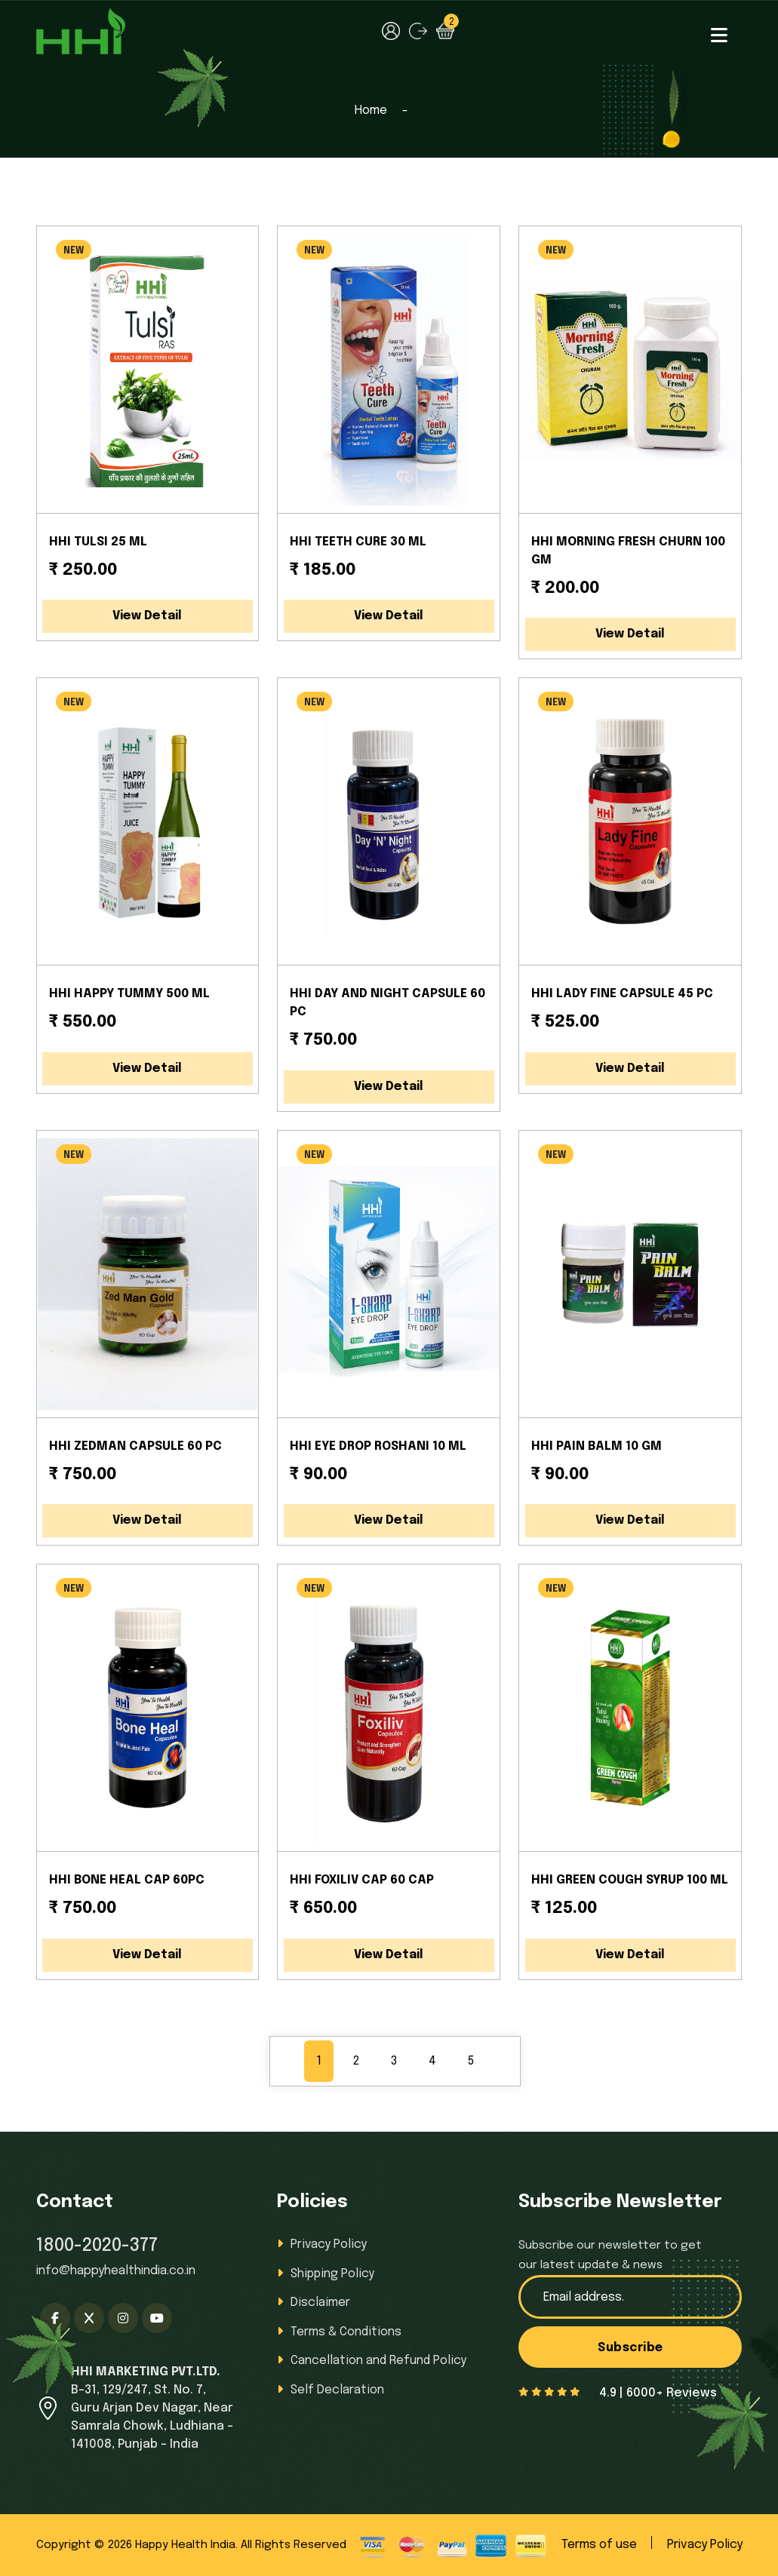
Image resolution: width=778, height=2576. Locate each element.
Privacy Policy (328, 2244)
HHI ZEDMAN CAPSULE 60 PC (135, 1446)
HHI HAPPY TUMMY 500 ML (129, 993)
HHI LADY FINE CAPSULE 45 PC (622, 993)
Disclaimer (320, 2301)
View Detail (147, 615)
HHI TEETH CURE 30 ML (358, 542)
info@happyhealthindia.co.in (115, 2270)
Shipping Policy (332, 2273)
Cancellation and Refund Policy (379, 2359)
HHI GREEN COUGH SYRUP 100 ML (629, 1880)
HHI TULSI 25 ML (98, 542)
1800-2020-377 (97, 2246)
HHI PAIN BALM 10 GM (596, 1446)
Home (371, 110)
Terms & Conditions (346, 2330)
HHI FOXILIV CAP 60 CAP (362, 1880)
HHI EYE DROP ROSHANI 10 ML (378, 1446)
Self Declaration (337, 2387)
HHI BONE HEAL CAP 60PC (126, 1880)
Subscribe (630, 2347)
